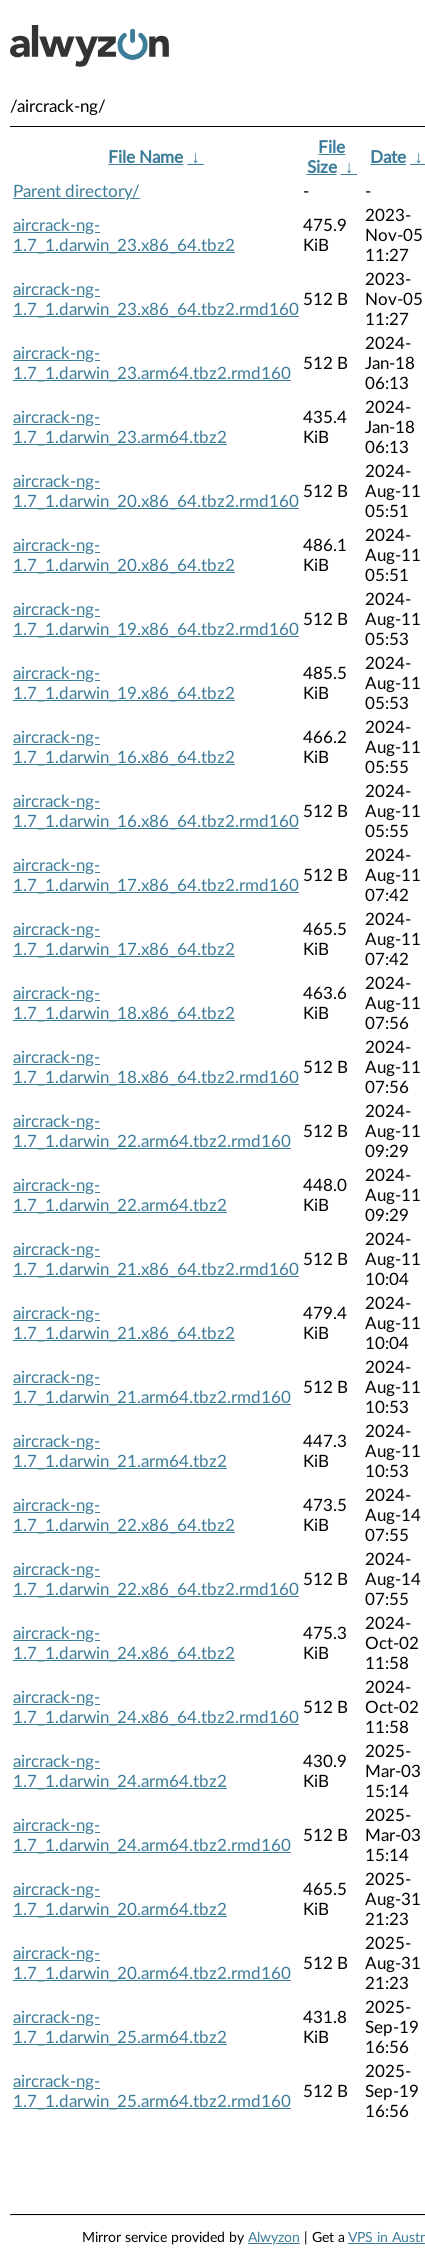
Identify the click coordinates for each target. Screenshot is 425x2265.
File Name (145, 157)
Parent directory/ (76, 191)
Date (388, 157)
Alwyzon (274, 2238)
